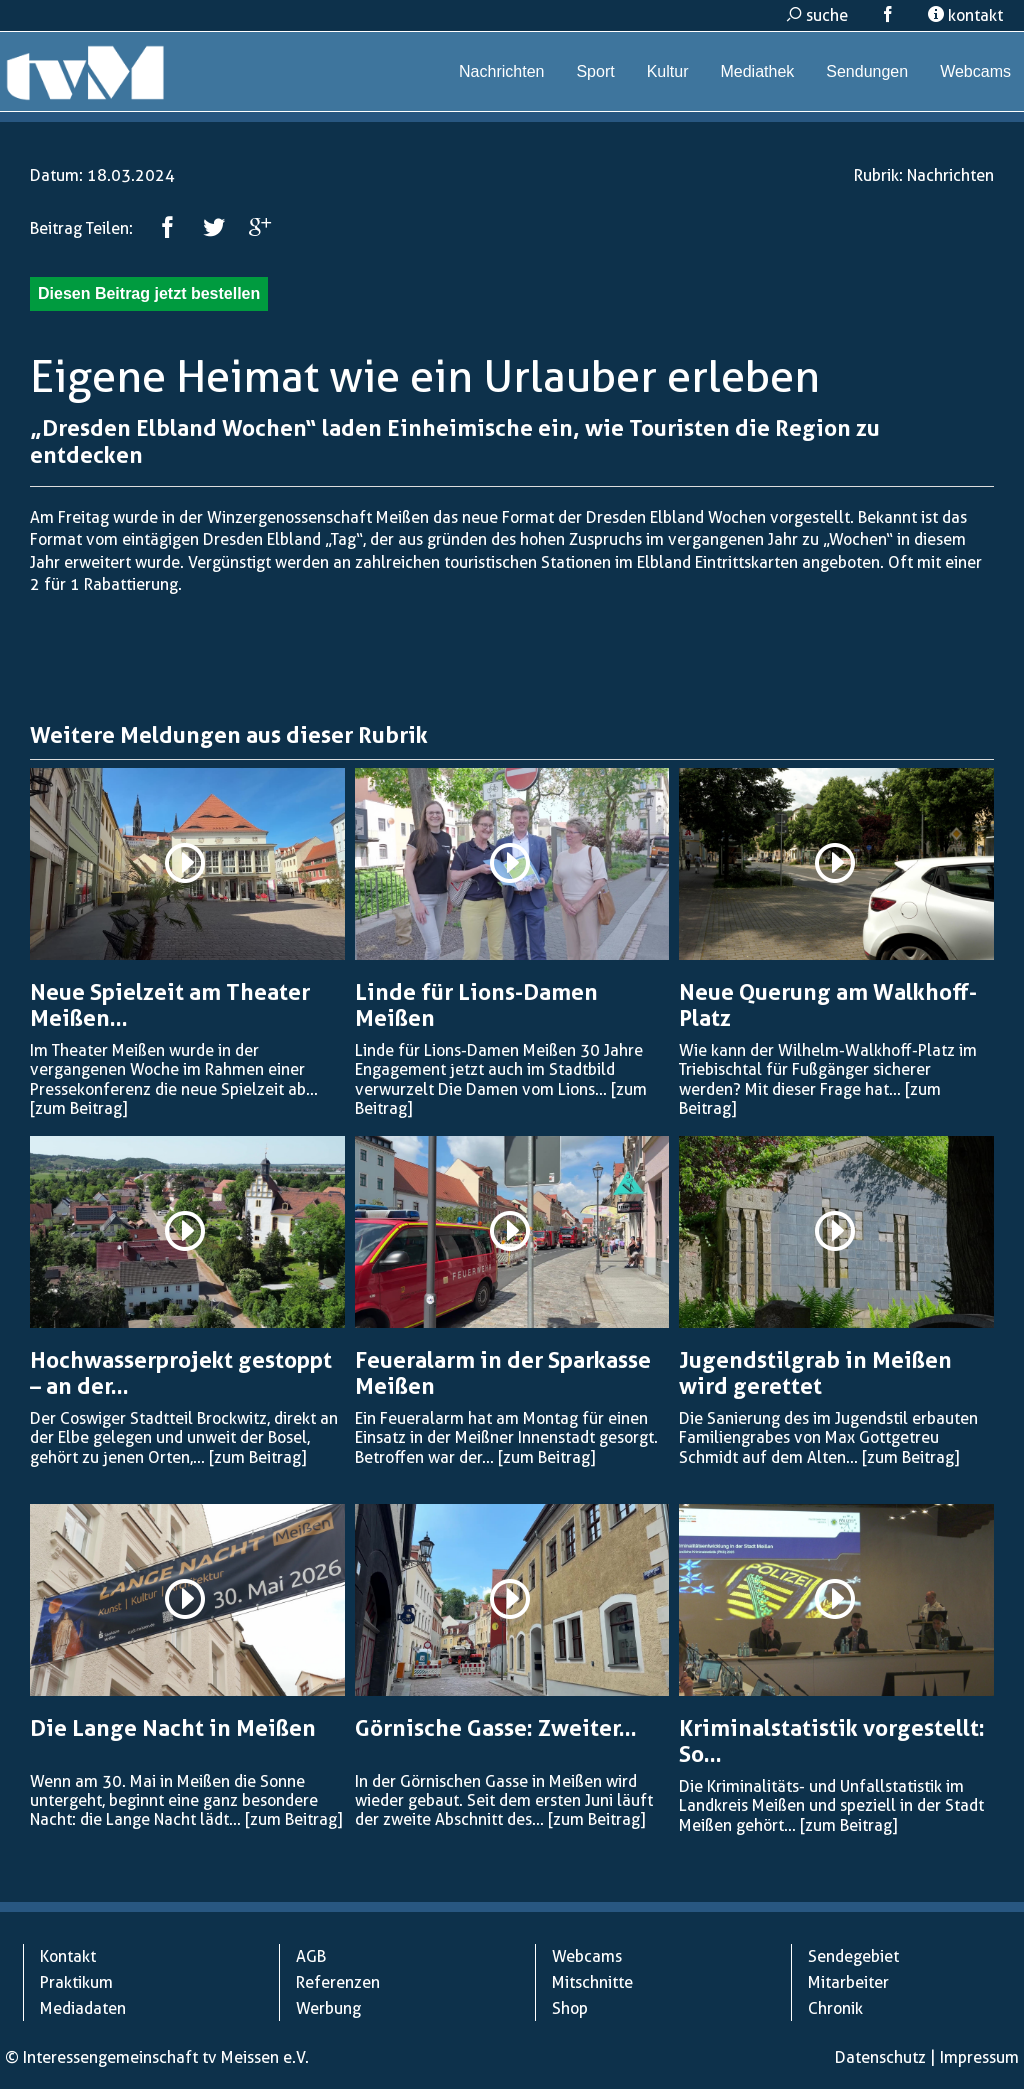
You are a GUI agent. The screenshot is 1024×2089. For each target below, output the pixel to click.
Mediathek (757, 71)
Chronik (835, 2008)
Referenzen (338, 1982)
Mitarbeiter (848, 1982)
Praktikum (76, 1982)
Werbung (328, 2008)
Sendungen (867, 71)
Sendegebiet (853, 1956)
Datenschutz (880, 2057)
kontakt (965, 15)
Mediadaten (83, 2008)
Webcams (975, 71)
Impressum (979, 2057)
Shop (570, 2008)
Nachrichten (501, 71)
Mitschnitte (592, 1982)
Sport (595, 71)
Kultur (668, 71)
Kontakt (68, 1956)
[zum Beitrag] (78, 1108)
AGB (311, 1956)
